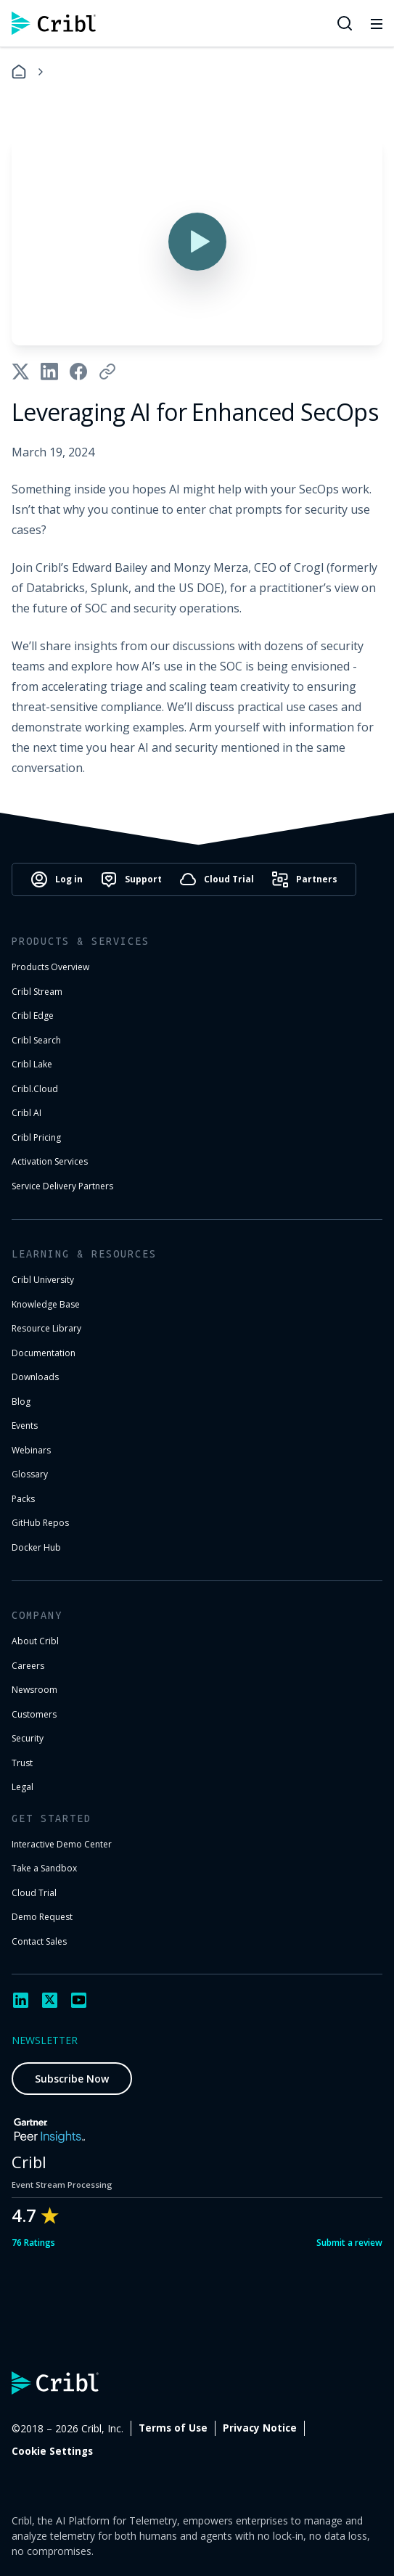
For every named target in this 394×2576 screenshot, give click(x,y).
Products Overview (50, 967)
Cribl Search (36, 1040)
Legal (22, 1787)
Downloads (35, 1377)
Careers (28, 1666)
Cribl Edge (33, 1015)
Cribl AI (26, 1113)
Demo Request (42, 1917)
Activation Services (50, 1161)
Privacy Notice (260, 2428)
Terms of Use (173, 2428)
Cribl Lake (32, 1064)
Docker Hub (36, 1547)
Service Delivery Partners (62, 1186)
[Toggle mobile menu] (376, 23)
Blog (21, 1401)
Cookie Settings (52, 2451)
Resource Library (46, 1328)
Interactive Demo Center (62, 1844)
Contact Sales (39, 1941)
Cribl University (43, 1279)
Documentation (43, 1353)
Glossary (30, 1474)
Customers (34, 1714)
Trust (22, 1763)
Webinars (31, 1450)
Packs (23, 1499)
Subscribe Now (72, 2078)
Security (28, 1738)
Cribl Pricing (36, 1137)
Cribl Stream (37, 991)
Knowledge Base (46, 1304)
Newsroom (34, 1689)
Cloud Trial (34, 1893)
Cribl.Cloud (35, 1089)
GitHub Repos (40, 1523)
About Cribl (35, 1641)
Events (25, 1425)
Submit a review (349, 2242)
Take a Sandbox (44, 1868)
